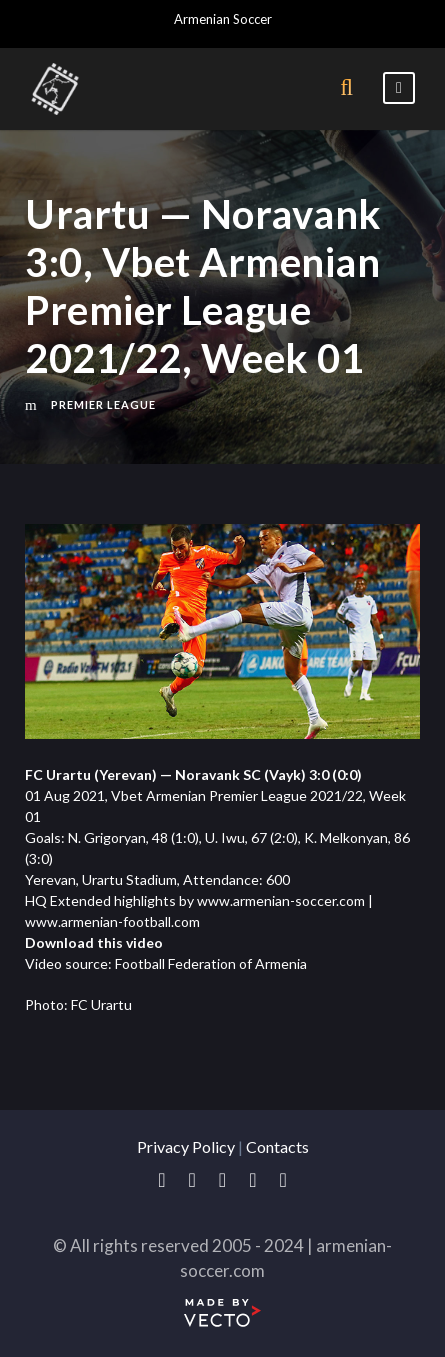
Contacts (277, 1146)
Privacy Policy (186, 1146)
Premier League (103, 404)
